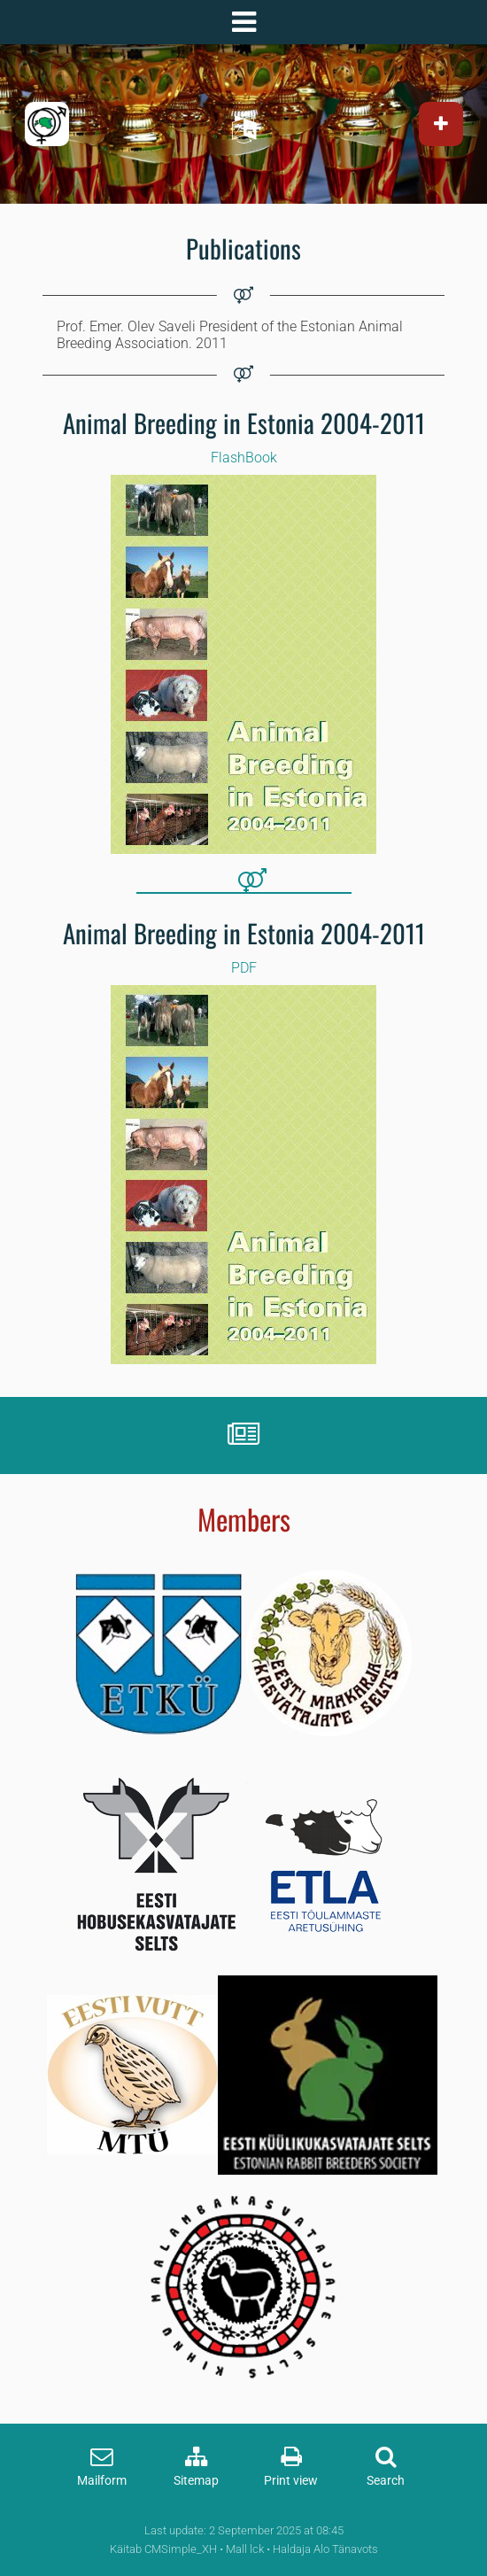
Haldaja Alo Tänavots (325, 2549)
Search (386, 2480)
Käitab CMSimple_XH (163, 2549)
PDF (244, 967)
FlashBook (244, 457)
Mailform (102, 2480)
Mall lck (245, 2549)
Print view (291, 2480)
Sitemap (196, 2480)
